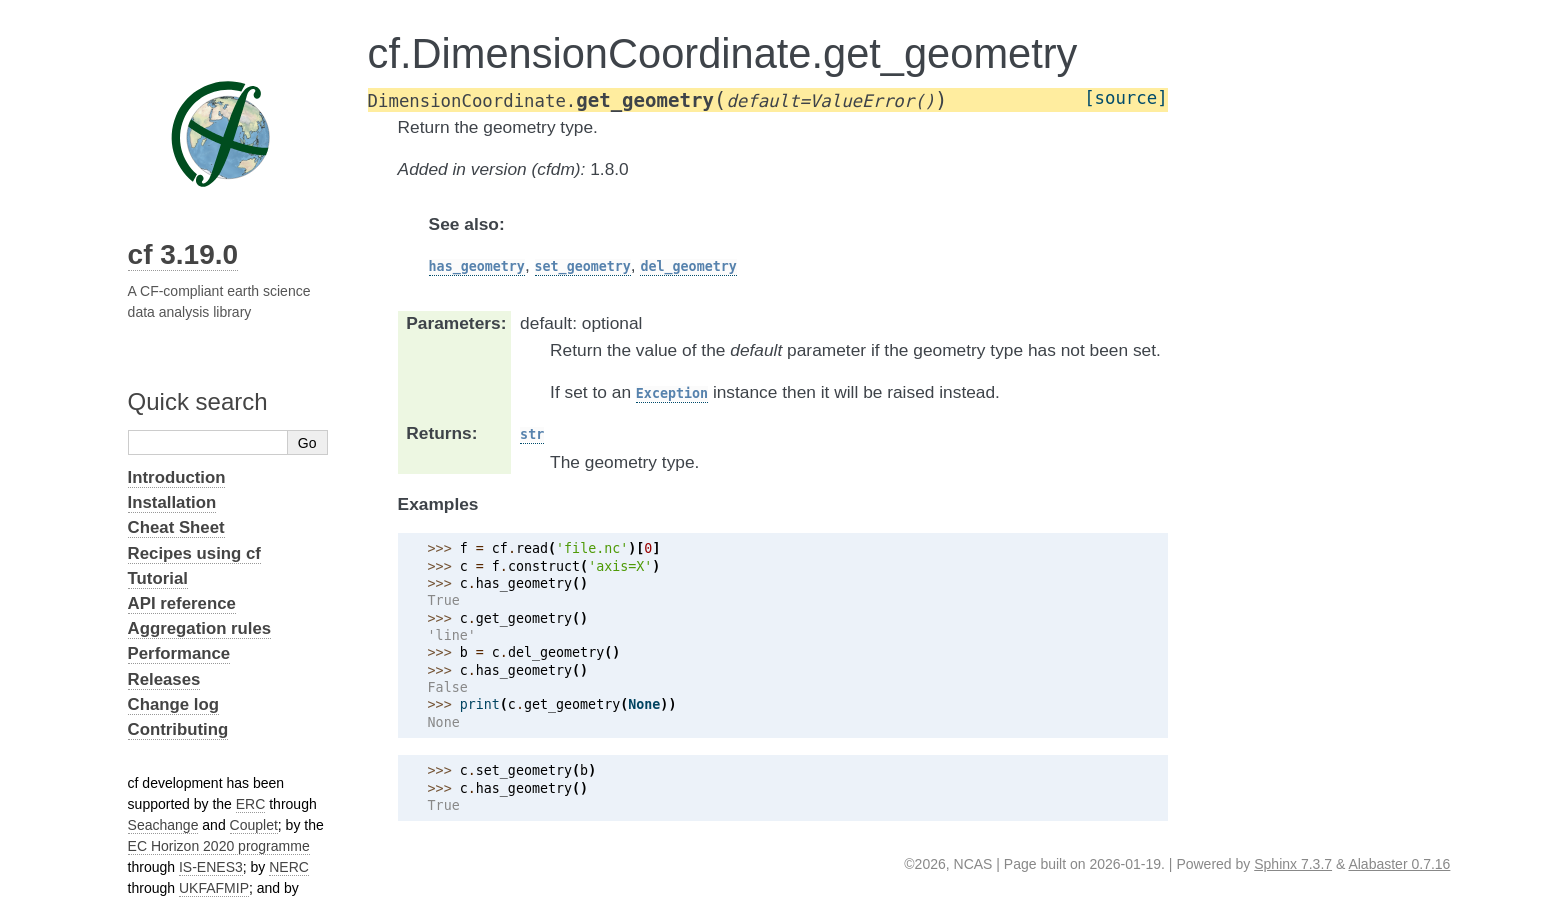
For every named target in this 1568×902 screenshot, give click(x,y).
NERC (289, 867)
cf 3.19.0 (183, 254)
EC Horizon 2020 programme (219, 846)
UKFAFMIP (214, 888)
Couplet (254, 825)
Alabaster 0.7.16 (1399, 864)
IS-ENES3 (211, 867)
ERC (251, 804)
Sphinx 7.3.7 (1293, 864)
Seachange (163, 825)
